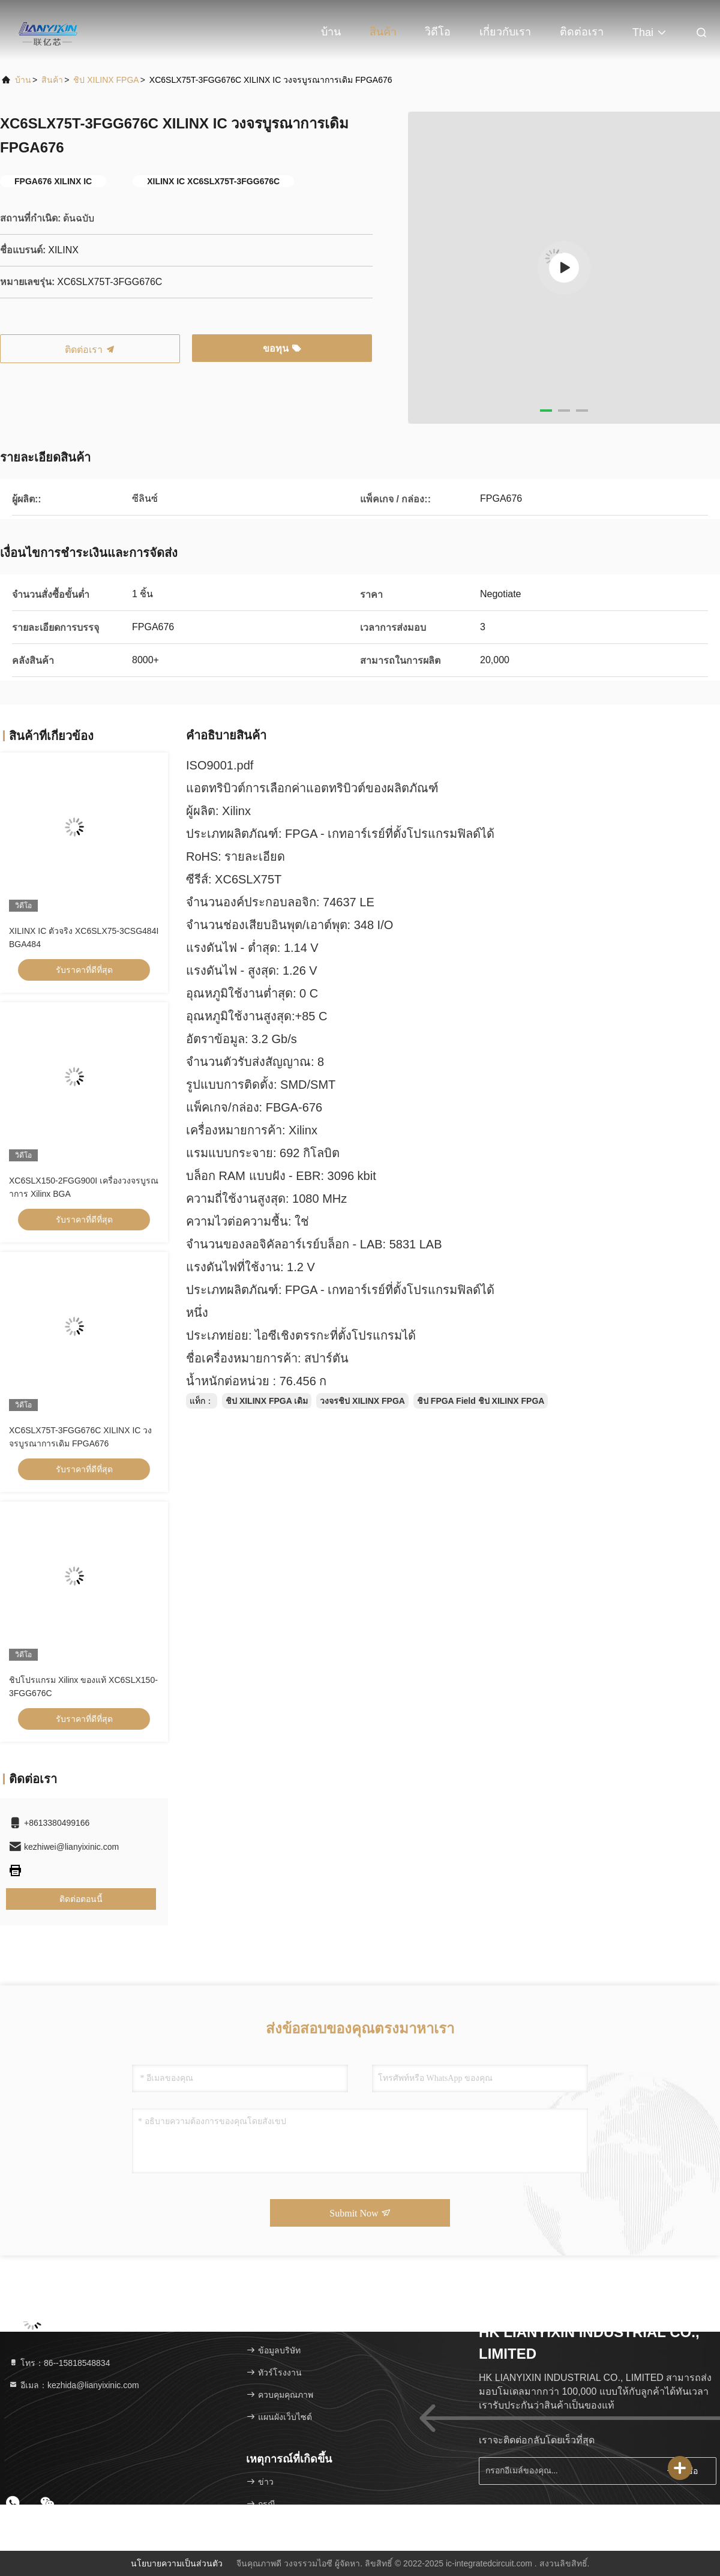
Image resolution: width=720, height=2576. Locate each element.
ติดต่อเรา (582, 32)
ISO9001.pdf (219, 765)
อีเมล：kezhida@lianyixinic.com (73, 2385)
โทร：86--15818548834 (59, 2363)
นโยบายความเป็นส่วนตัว (177, 2563)
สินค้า (383, 32)
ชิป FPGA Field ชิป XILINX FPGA (481, 1401)
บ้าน (331, 32)
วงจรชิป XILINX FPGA (362, 1401)
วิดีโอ (438, 32)
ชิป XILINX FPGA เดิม (267, 1401)
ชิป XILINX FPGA (106, 80)
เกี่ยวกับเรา (505, 32)
